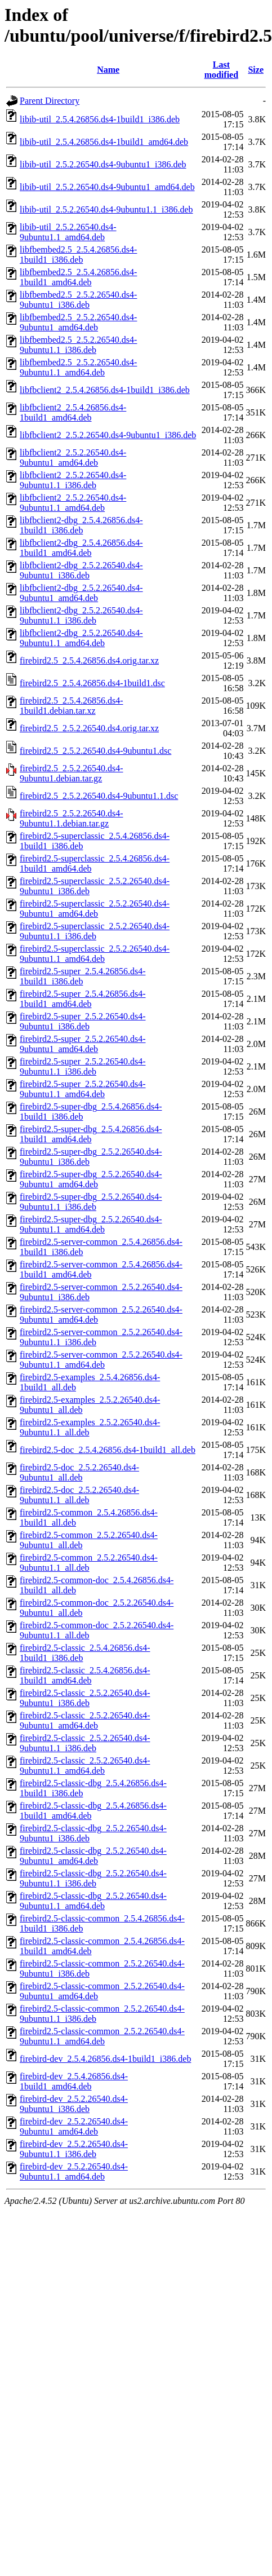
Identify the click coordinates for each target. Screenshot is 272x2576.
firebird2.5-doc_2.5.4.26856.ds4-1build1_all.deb (107, 1450)
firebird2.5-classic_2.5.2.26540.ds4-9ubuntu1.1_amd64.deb (85, 1765)
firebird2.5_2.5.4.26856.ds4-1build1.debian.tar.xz (71, 705)
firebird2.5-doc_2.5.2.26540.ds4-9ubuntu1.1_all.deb (79, 1495)
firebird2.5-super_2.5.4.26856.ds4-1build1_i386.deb (83, 976)
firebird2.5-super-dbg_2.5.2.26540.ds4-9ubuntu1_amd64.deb (91, 1179)
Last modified (221, 69)
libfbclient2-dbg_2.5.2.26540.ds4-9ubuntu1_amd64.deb (81, 593)
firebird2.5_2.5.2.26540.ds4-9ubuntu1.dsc (95, 750)
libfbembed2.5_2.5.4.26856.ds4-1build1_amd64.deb (78, 277)
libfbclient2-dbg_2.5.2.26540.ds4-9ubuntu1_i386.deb (81, 570)
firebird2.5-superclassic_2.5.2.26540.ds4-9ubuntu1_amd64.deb (95, 908)
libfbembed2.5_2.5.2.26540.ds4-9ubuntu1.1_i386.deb (78, 345)
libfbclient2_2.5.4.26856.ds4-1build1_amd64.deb (73, 412)
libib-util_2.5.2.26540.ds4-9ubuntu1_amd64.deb (107, 187)
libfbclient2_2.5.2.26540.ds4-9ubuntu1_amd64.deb (73, 457)
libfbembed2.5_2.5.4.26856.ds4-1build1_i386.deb (78, 254)
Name (108, 69)
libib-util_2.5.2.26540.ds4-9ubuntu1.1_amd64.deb (68, 232)
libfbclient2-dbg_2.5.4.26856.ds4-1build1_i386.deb (81, 525)
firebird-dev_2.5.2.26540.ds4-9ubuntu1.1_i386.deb (74, 2149)
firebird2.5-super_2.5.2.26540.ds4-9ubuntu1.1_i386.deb (83, 1066)
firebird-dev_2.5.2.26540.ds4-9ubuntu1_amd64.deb (74, 2126)
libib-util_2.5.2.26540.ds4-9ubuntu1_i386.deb (103, 164)
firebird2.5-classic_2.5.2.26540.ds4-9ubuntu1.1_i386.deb (85, 1743)
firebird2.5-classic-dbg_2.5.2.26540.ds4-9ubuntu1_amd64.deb (93, 1856)
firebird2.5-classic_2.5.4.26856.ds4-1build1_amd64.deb (85, 1675)
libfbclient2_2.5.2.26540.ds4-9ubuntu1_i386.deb (108, 435)
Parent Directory (49, 100)
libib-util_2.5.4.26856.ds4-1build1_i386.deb (100, 119)
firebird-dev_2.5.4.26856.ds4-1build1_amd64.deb (74, 2081)
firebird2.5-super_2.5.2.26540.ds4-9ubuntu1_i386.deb (83, 1021)
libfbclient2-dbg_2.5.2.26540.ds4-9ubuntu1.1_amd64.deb (81, 638)
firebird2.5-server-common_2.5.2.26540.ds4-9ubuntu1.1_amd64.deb (101, 1359)
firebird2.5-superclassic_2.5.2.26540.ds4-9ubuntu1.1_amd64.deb (95, 954)
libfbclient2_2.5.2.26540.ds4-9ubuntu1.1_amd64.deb (73, 502)
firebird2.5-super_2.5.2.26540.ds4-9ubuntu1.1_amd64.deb (83, 1089)
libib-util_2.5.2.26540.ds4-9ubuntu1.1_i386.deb (106, 209)
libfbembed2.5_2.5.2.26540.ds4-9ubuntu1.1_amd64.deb (78, 367)
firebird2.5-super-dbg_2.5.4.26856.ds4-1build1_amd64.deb (91, 1134)
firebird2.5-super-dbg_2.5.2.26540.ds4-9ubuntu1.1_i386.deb (91, 1202)
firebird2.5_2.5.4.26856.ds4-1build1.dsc (92, 683)
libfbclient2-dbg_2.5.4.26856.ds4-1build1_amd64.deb (81, 548)
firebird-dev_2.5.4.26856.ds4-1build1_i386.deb (105, 2059)
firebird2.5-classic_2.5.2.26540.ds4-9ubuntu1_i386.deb (85, 1698)
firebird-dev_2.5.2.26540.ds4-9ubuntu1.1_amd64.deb (74, 2171)
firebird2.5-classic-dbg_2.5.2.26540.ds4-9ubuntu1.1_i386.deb (93, 1878)
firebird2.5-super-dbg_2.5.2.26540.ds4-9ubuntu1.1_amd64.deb (91, 1224)
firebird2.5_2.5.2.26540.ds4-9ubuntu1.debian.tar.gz (71, 773)
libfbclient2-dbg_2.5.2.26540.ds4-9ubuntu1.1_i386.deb (81, 615)
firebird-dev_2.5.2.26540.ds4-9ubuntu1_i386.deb (74, 2104)
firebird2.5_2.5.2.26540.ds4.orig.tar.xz (89, 728)
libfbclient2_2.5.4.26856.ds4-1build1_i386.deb (105, 390)
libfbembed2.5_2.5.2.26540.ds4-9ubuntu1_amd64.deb (78, 322)
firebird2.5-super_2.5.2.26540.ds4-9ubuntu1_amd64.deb (83, 1044)
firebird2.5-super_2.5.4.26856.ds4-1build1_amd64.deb (83, 999)
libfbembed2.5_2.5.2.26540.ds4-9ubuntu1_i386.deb (78, 300)
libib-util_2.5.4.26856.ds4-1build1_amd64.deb (104, 142)
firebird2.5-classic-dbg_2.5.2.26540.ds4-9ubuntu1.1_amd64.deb (93, 1901)
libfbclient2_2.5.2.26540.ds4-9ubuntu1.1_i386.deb (73, 480)
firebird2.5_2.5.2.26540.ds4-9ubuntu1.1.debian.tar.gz (71, 818)
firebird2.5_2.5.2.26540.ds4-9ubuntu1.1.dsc (99, 796)
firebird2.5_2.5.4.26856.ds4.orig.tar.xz (89, 660)
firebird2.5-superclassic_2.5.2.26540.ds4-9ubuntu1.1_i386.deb (95, 931)
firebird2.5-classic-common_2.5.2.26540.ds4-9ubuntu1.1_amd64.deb (102, 2036)
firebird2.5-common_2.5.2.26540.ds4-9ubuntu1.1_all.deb (89, 1562)
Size (256, 69)
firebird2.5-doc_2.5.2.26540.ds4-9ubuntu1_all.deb (79, 1472)
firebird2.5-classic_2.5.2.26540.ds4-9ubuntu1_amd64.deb (85, 1720)
